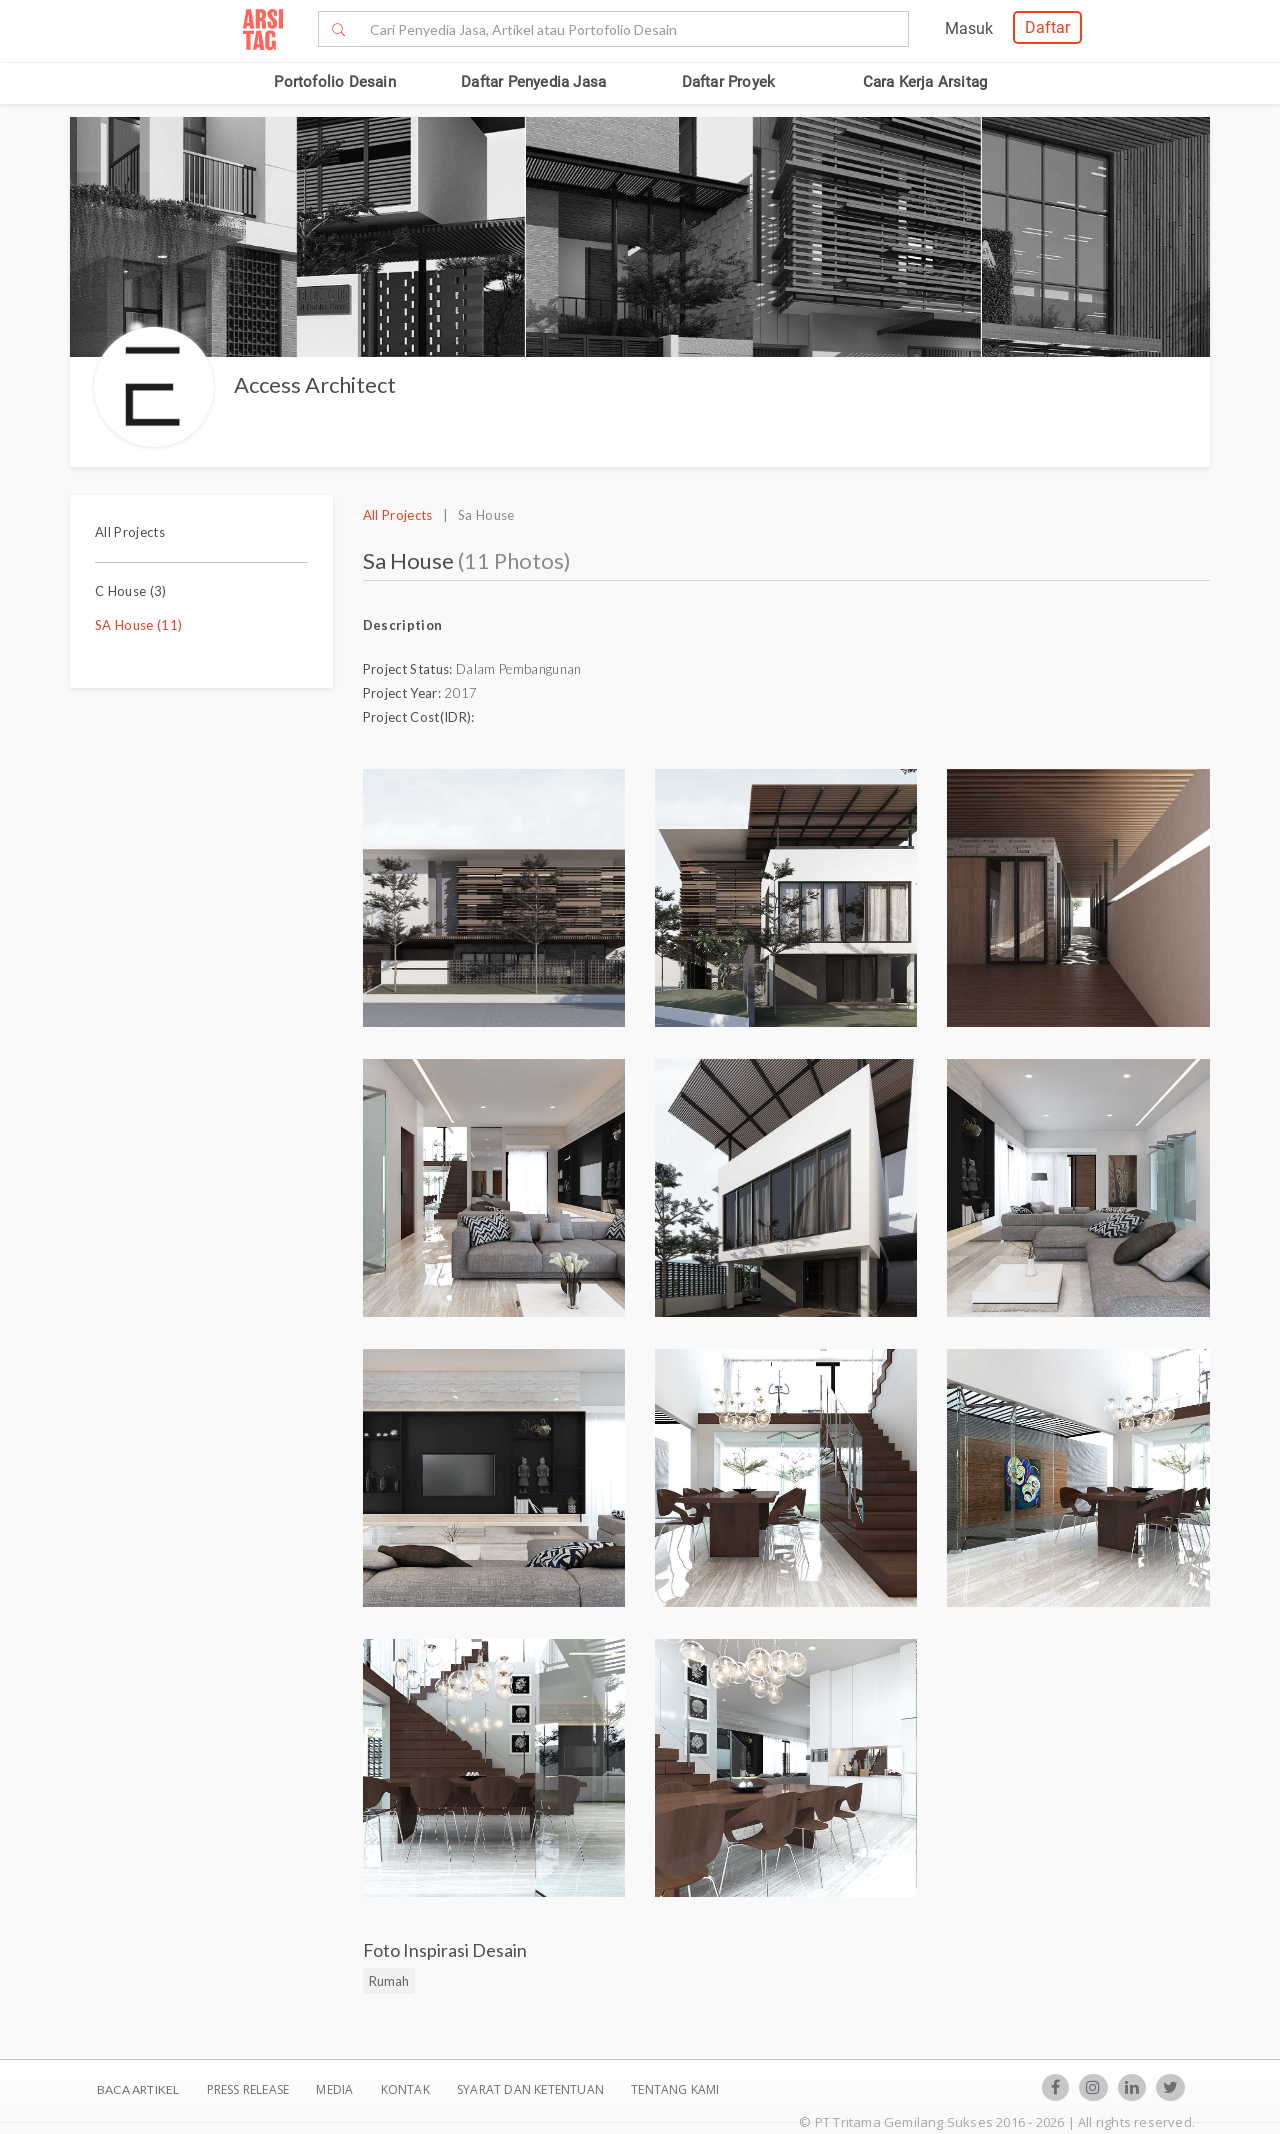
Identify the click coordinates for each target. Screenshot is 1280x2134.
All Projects (130, 532)
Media (336, 2089)
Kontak (407, 2089)
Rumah (389, 1981)
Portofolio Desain (334, 82)
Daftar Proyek (729, 82)
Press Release (247, 2089)
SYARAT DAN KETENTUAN (532, 2089)
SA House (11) (138, 625)
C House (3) (131, 591)
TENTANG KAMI (675, 2089)
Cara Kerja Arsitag (925, 82)
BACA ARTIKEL (138, 2089)
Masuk (969, 28)
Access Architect (315, 384)
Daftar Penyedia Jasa (533, 82)
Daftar (1047, 27)
